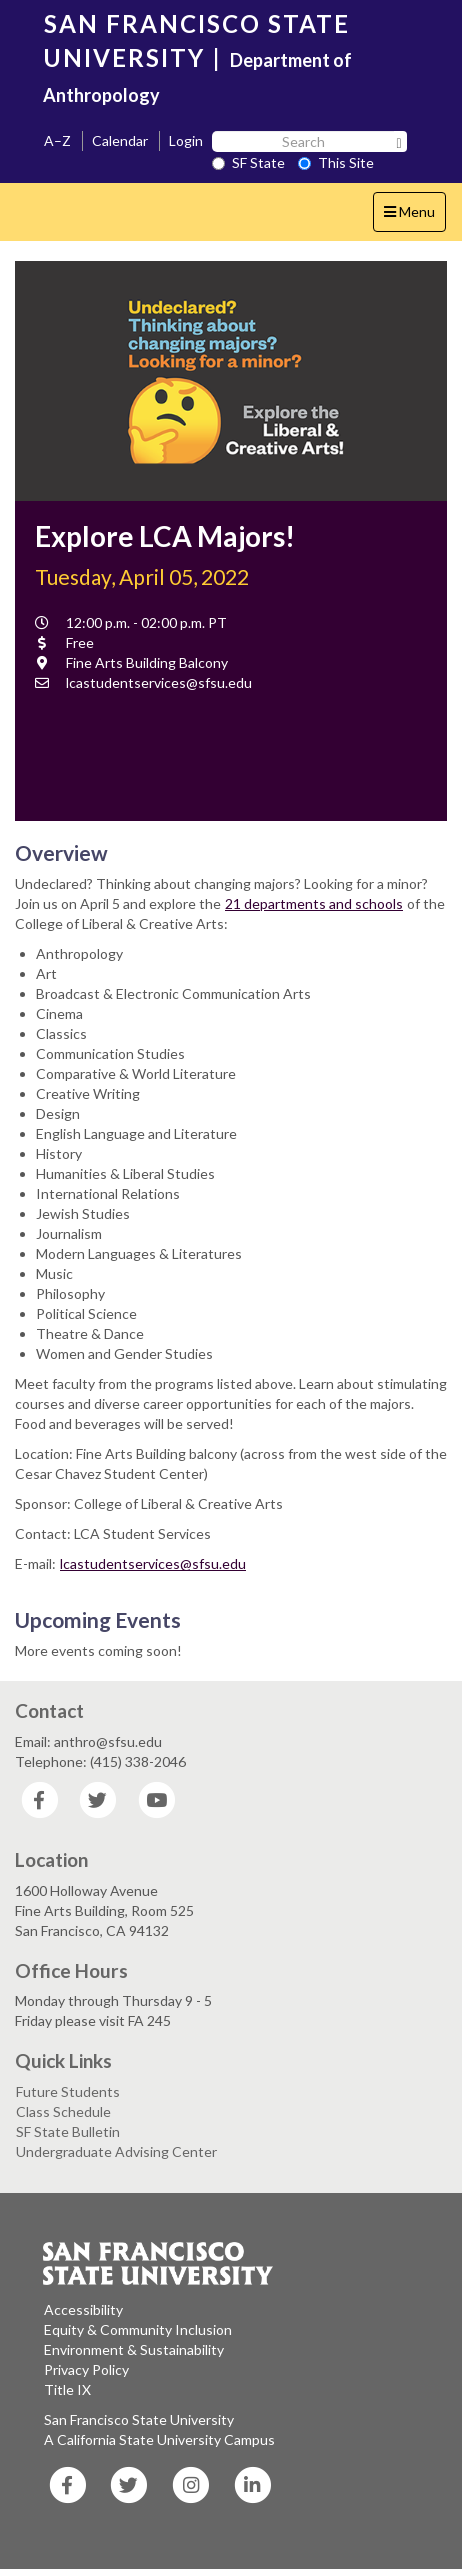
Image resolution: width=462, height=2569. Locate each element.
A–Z (57, 140)
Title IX (67, 2389)
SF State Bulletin (68, 2131)
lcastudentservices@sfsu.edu (153, 1563)
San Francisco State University (139, 2419)
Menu (414, 216)
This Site (336, 162)
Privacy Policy (86, 2369)
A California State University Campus (159, 2439)
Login (186, 140)
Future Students (68, 2091)
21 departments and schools (314, 903)
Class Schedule (63, 2111)
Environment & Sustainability (134, 2349)
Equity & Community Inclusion (138, 2329)
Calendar (120, 140)
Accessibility (83, 2309)
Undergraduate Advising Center (116, 2151)
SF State (248, 162)
